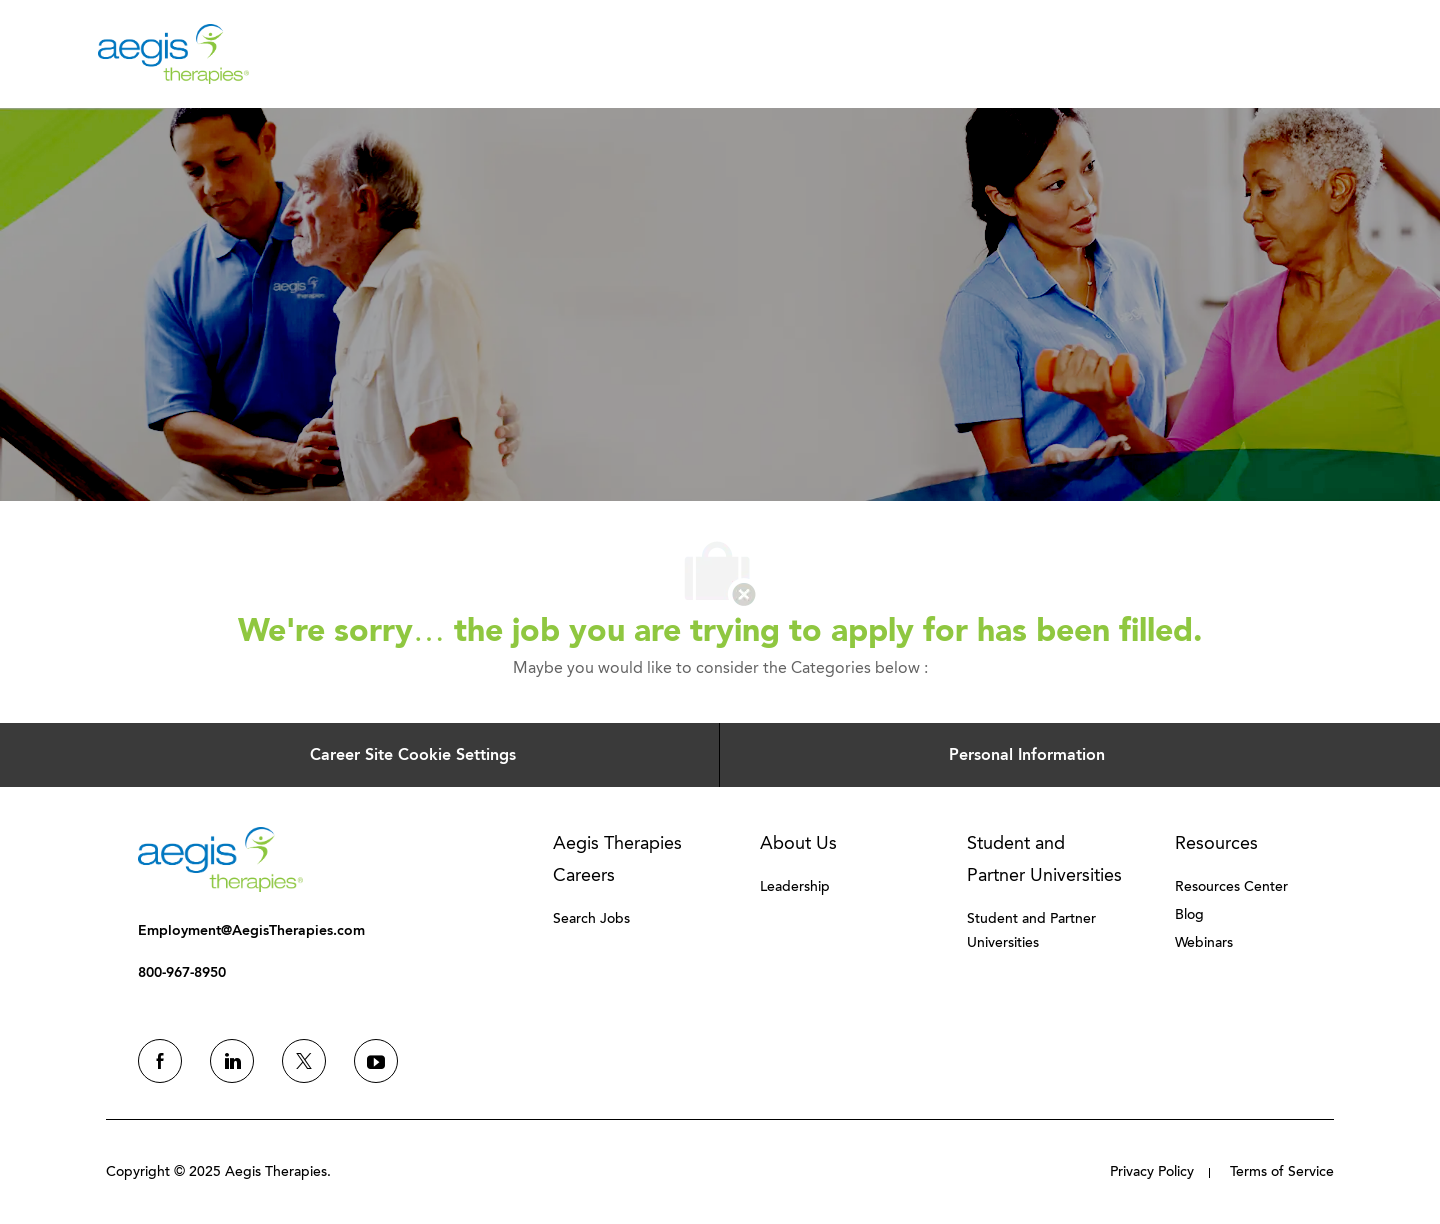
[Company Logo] (173, 52)
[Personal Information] (1027, 755)
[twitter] (304, 1061)
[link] (220, 859)
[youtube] (376, 1061)
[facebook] (160, 1061)
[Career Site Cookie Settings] (413, 755)
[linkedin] (232, 1061)
